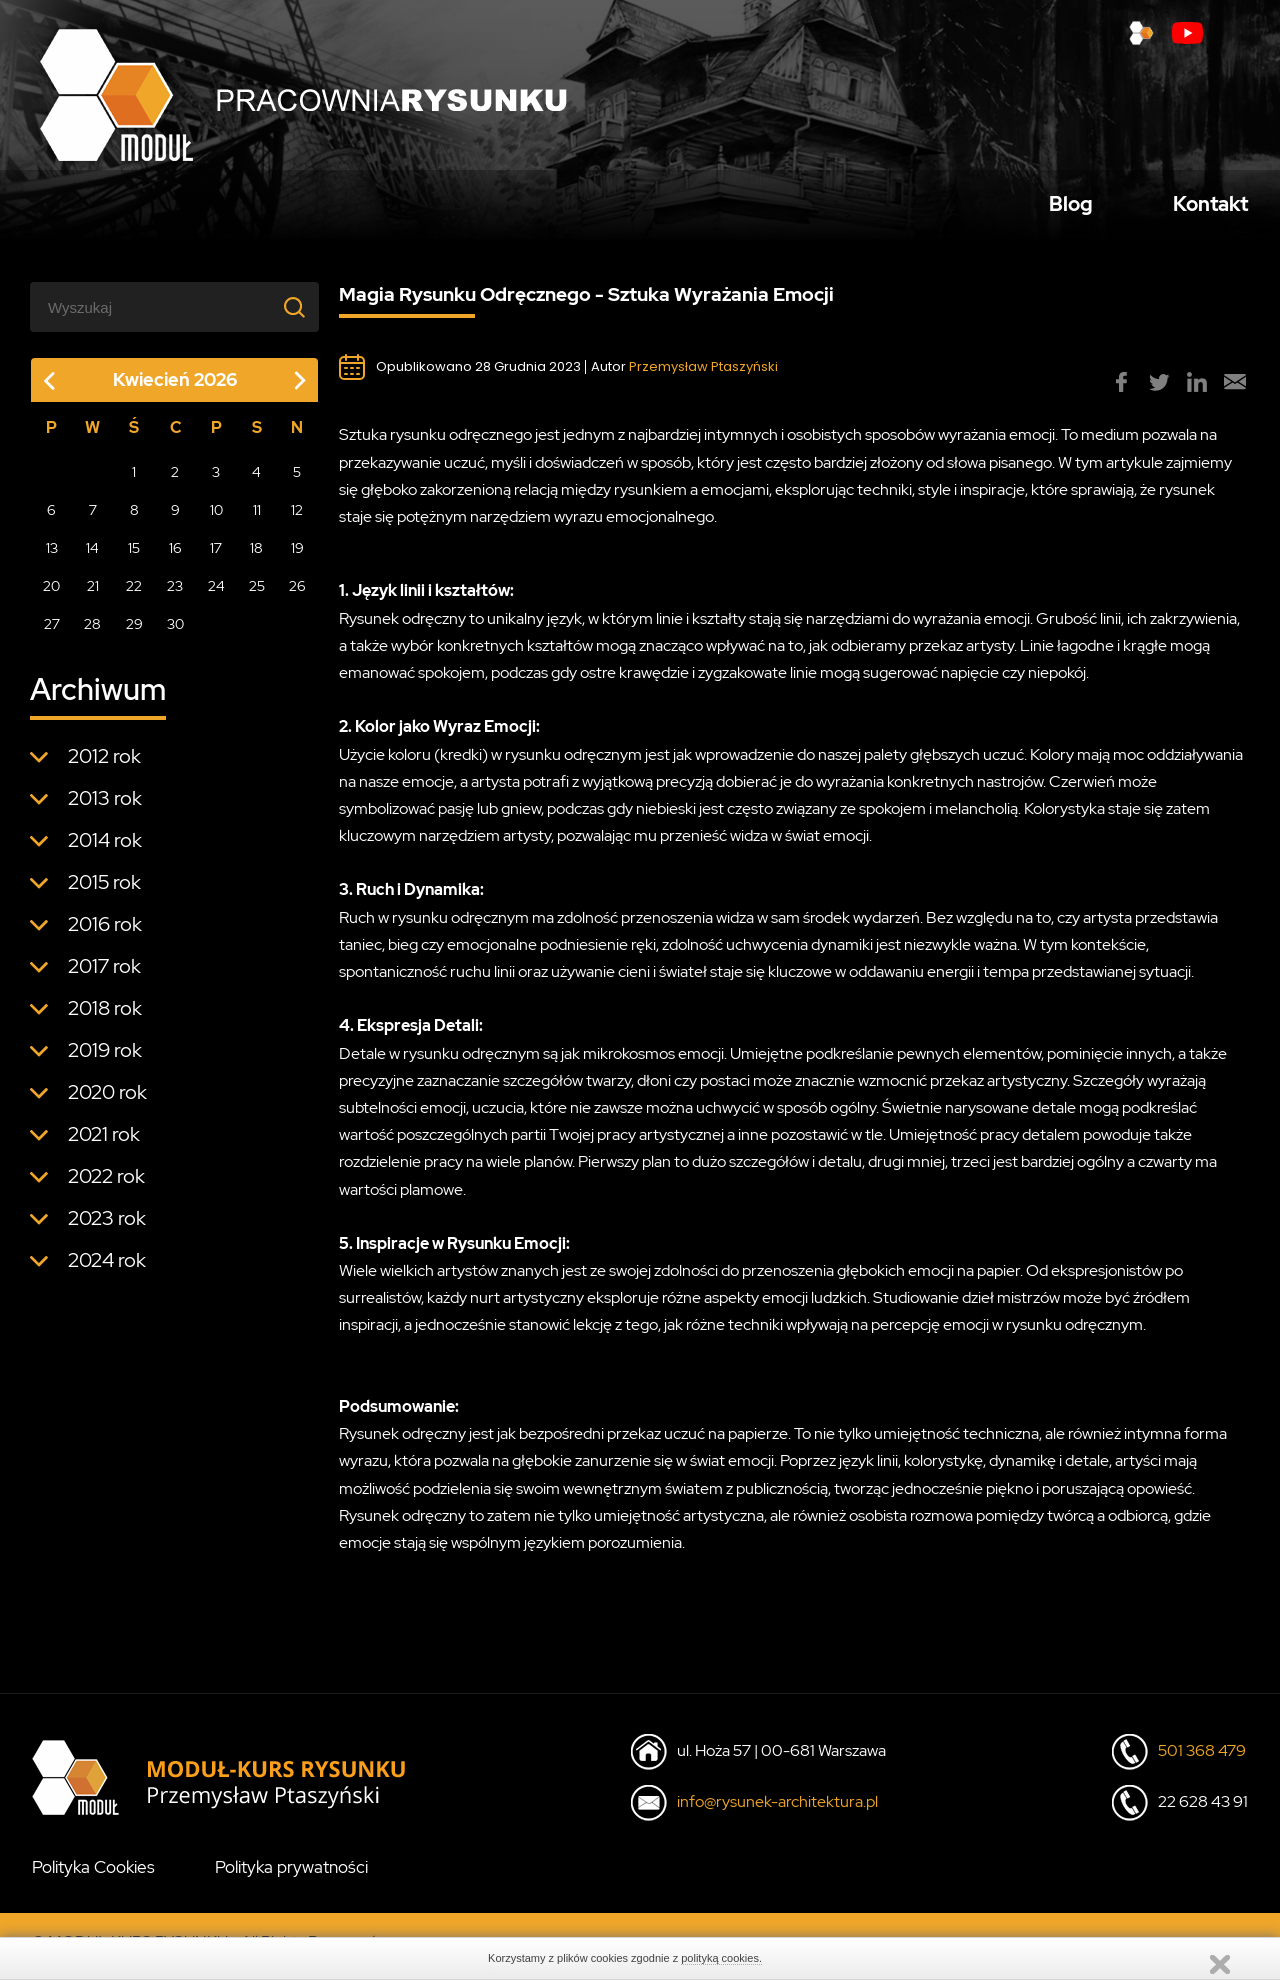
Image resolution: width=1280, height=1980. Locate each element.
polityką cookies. (721, 1958)
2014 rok (105, 849)
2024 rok (107, 1269)
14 (92, 557)
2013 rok (105, 807)
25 (257, 595)
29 (134, 633)
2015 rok (104, 891)
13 (52, 557)
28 (92, 633)
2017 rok (104, 975)
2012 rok (104, 765)
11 (257, 519)
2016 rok (105, 933)
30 (175, 633)
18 (256, 557)
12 (297, 519)
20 (51, 595)
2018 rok (105, 1017)
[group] (1122, 392)
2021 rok (104, 1143)
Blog (1071, 208)
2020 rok (107, 1101)
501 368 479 (1202, 1760)
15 (134, 557)
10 (216, 519)
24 (216, 595)
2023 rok (107, 1227)
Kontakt (1210, 208)
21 (93, 595)
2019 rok (105, 1059)
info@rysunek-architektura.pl (777, 1811)
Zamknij (1220, 1964)
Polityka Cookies (93, 1877)
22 (134, 595)
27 (52, 633)
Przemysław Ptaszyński (703, 376)
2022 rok (106, 1185)
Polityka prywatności (291, 1877)
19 (297, 557)
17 (216, 557)
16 (175, 557)
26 (297, 595)
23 (175, 595)
